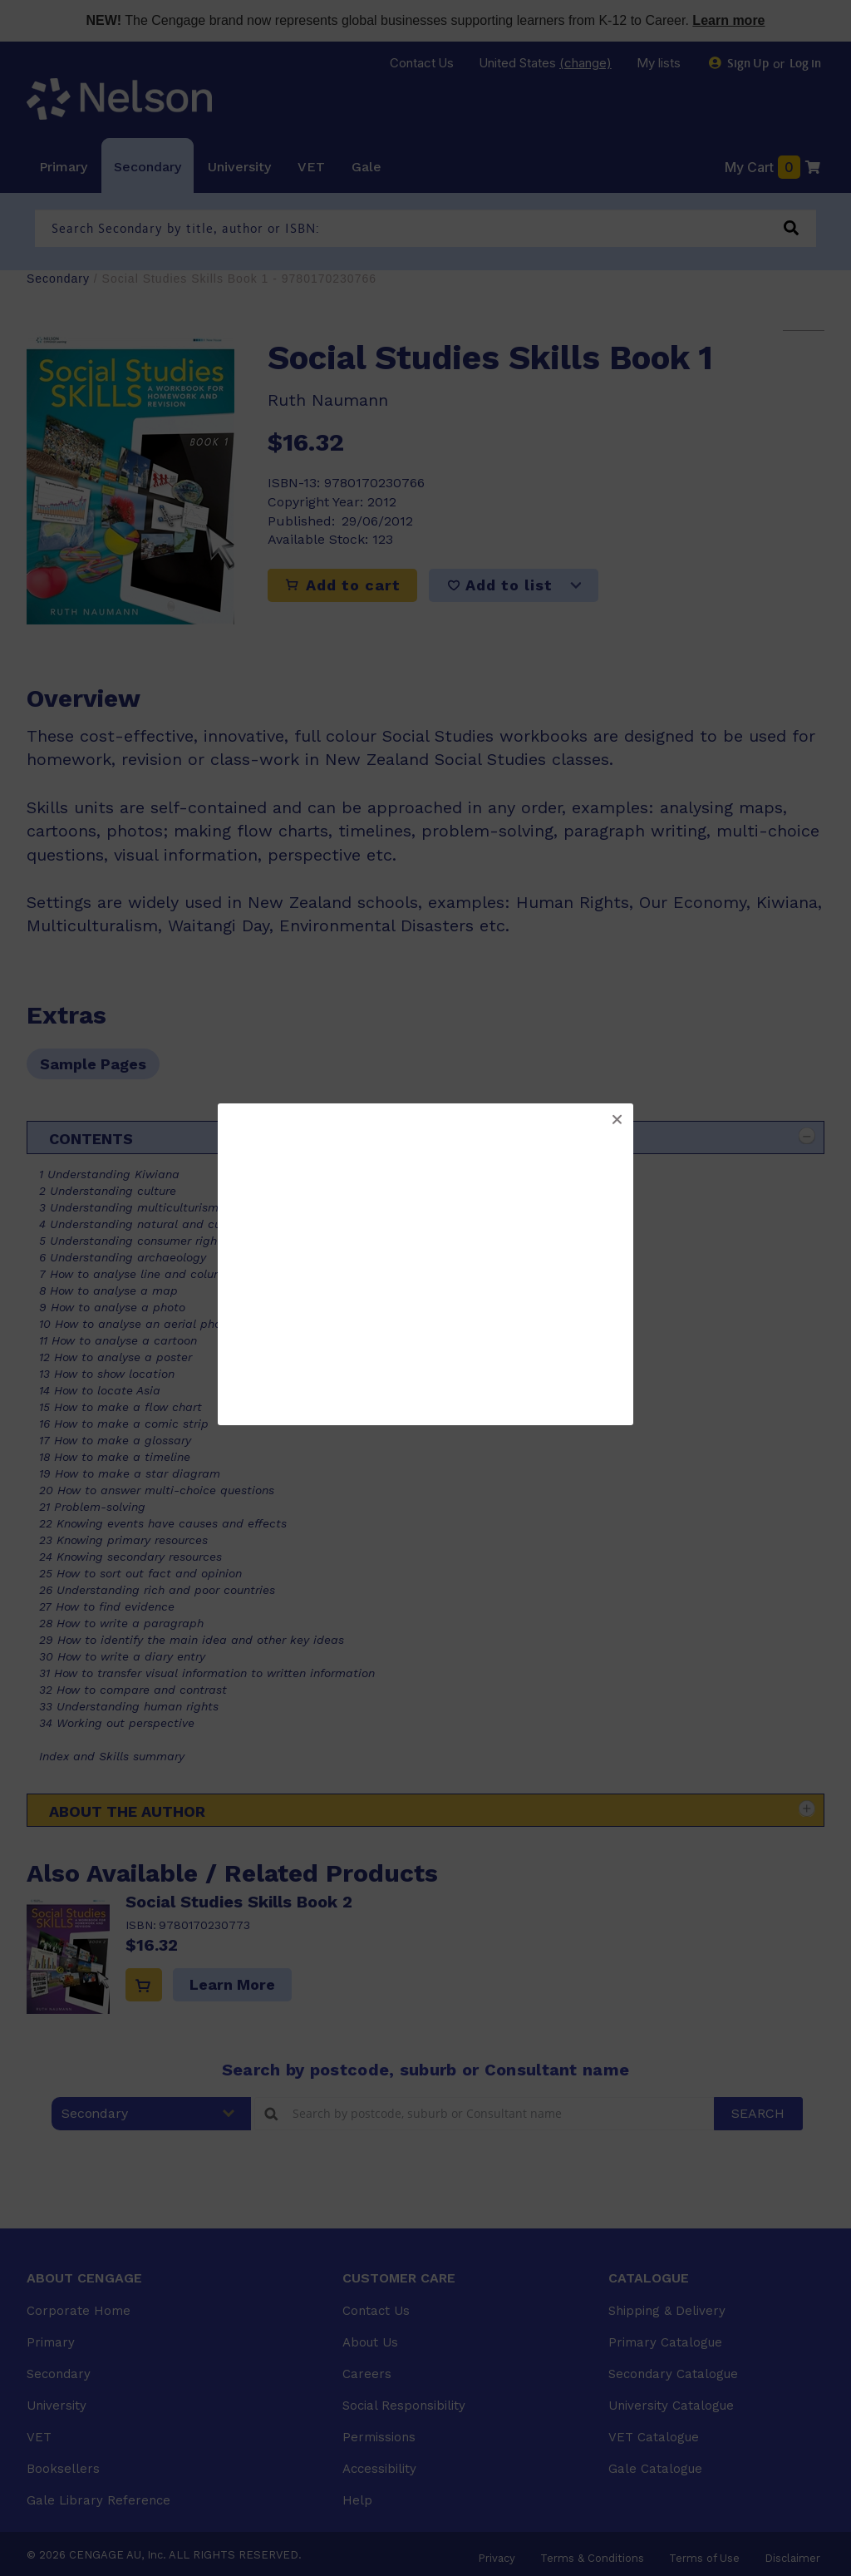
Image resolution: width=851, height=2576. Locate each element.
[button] (616, 1120)
